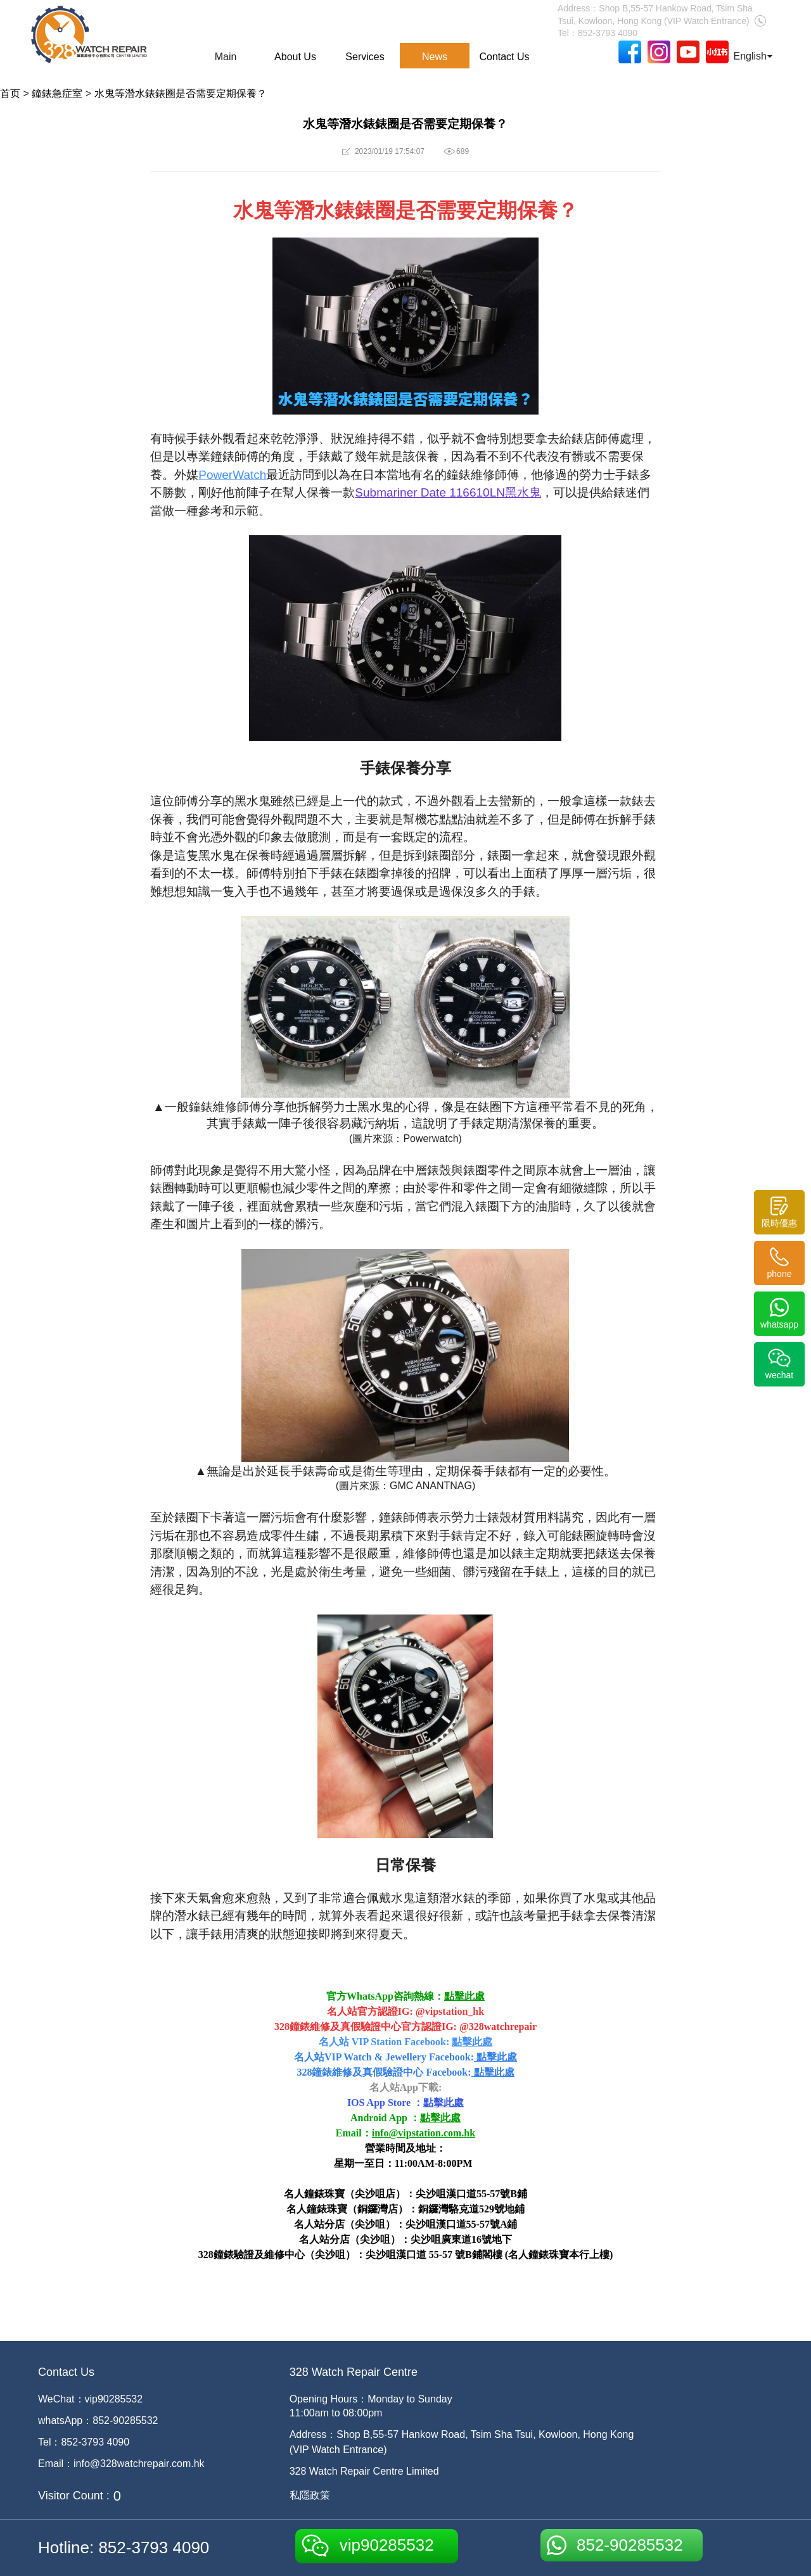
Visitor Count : (74, 2495)
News (434, 56)
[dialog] (787, 2550)
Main (226, 56)
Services (364, 56)
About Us (295, 56)
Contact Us (504, 56)
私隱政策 (310, 2495)
